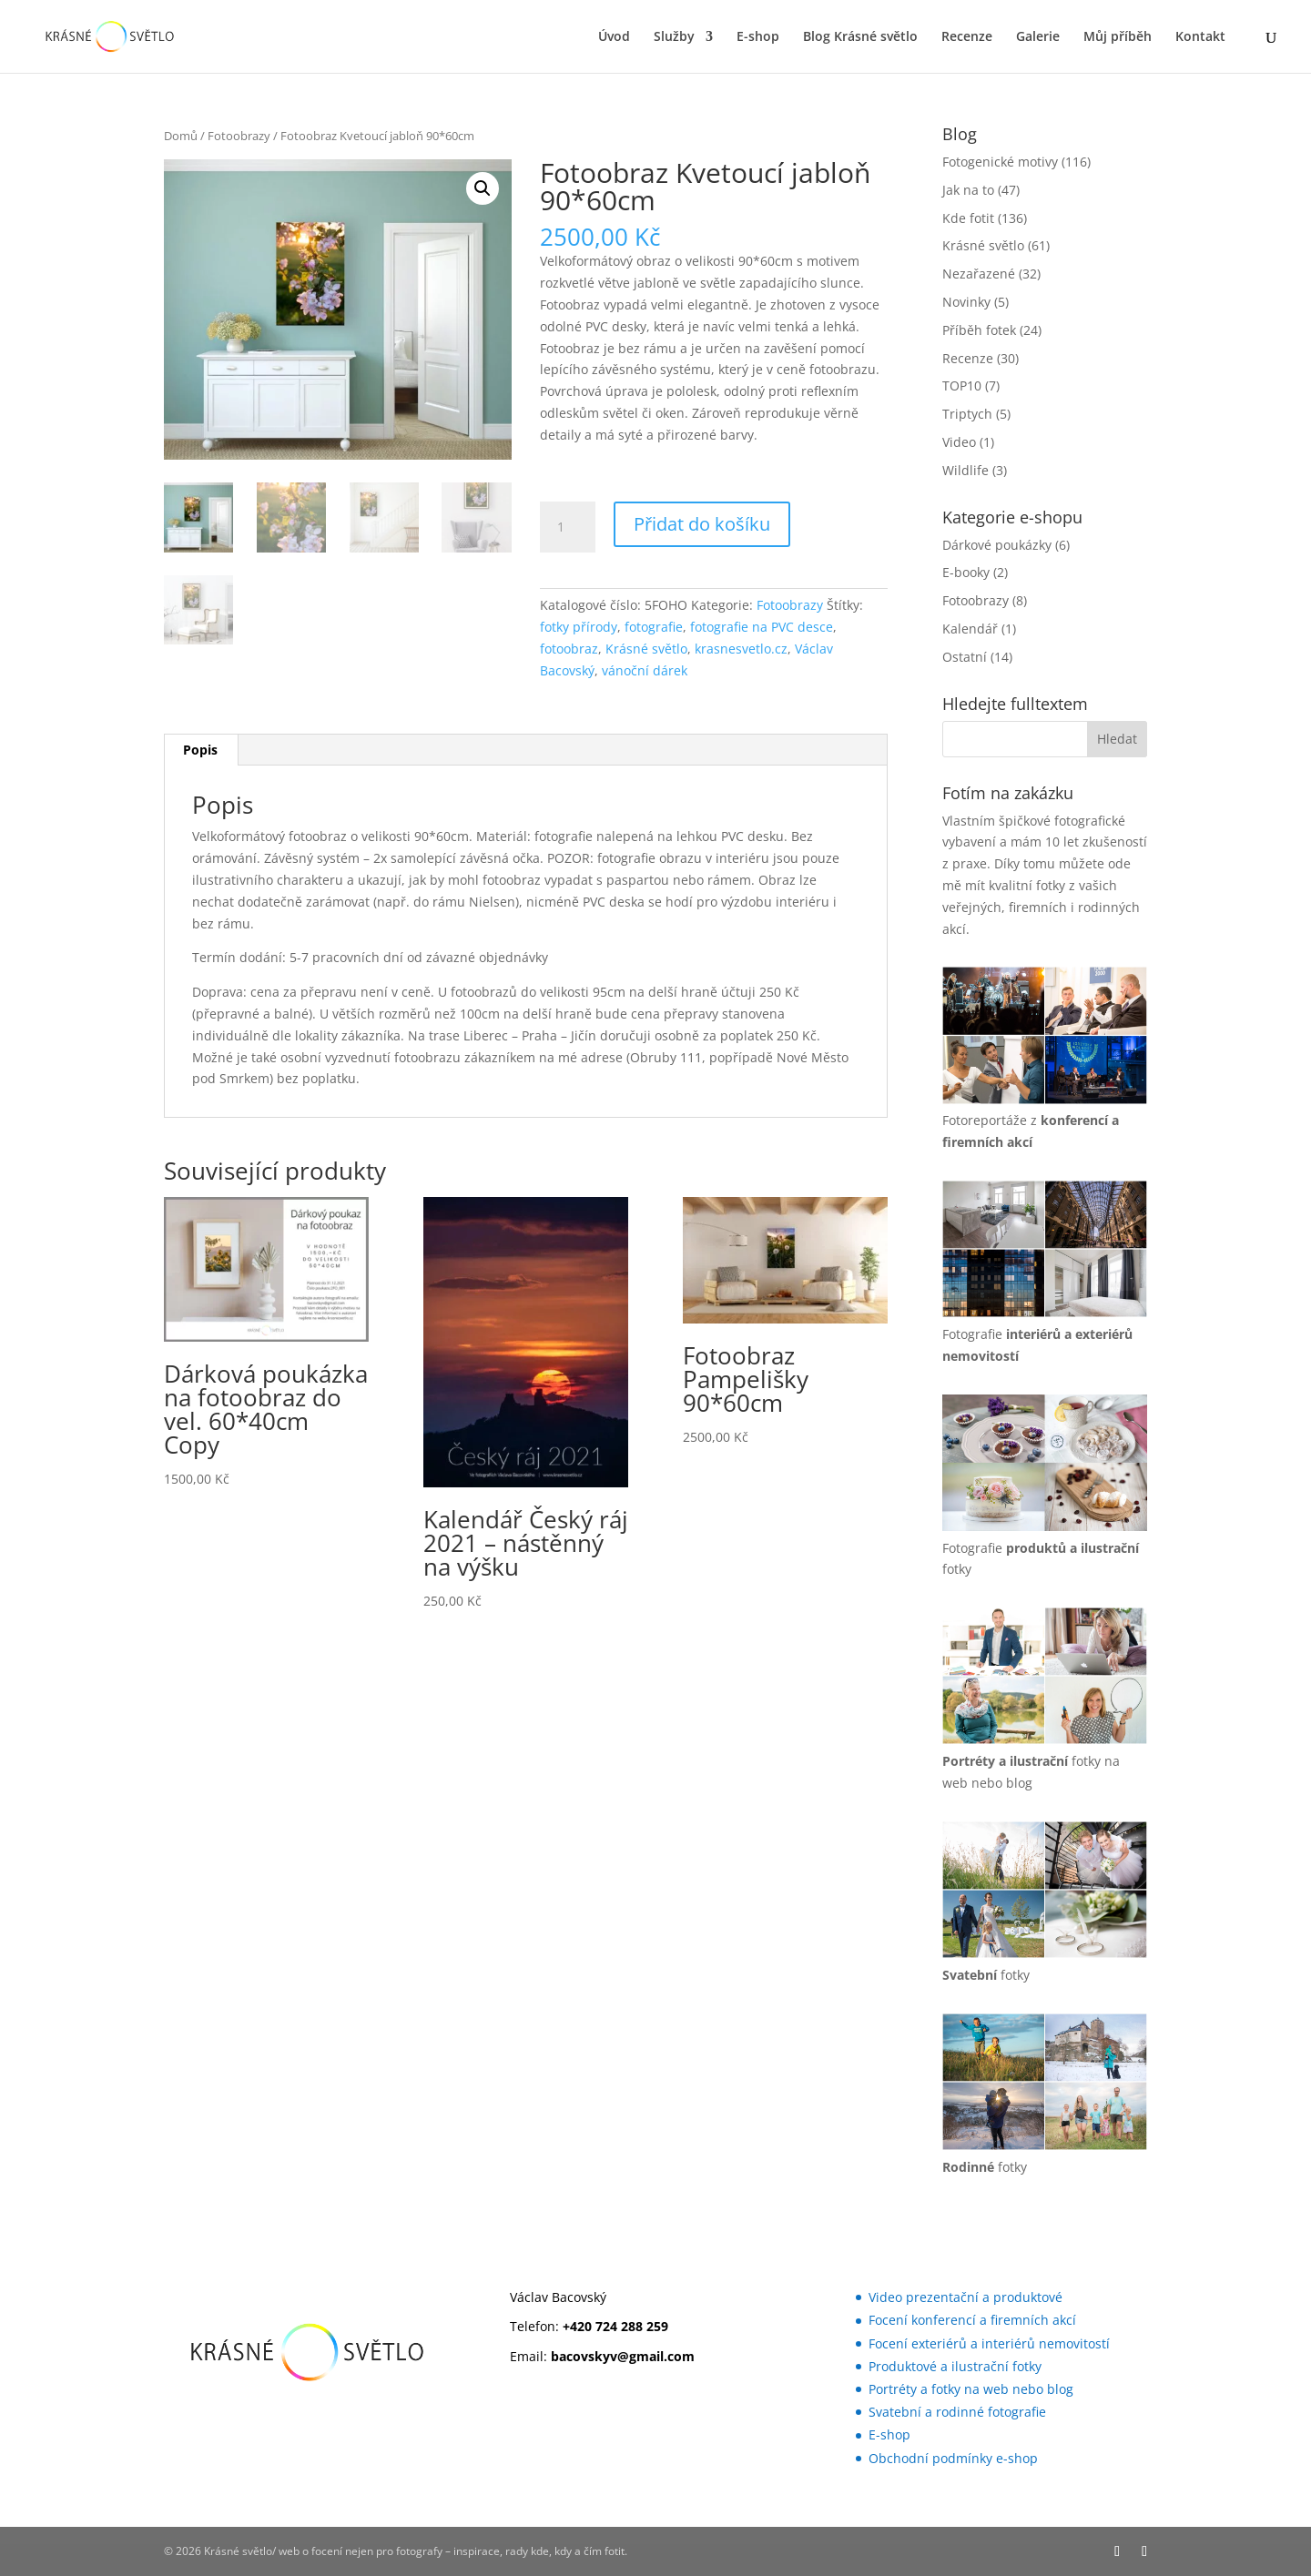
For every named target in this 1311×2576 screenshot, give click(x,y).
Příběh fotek (979, 330)
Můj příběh (1117, 37)
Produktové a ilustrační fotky (955, 2366)
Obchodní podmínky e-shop (953, 2458)
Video (959, 442)
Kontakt (1200, 37)
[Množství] (567, 527)
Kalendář (970, 628)
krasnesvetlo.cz (741, 648)
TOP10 (961, 385)
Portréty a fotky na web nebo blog (971, 2389)
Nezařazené (978, 273)
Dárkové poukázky (997, 544)
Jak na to (968, 189)
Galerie (1038, 37)
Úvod (614, 37)
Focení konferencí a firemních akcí (972, 2319)
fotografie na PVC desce (761, 626)
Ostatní (964, 656)
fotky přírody (578, 626)
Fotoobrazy (239, 135)
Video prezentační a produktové (965, 2297)
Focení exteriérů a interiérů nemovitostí (989, 2343)
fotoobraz (569, 648)
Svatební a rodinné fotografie (957, 2411)
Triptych (967, 413)
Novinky (966, 301)
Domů (181, 135)
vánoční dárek (644, 670)
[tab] (201, 750)
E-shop (758, 37)
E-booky (966, 572)
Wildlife (965, 470)
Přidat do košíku (702, 524)
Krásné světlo (646, 648)
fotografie (654, 626)
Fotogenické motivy (1000, 161)
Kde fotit (968, 218)
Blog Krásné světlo (860, 37)
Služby (674, 37)
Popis (200, 749)
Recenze (966, 37)
